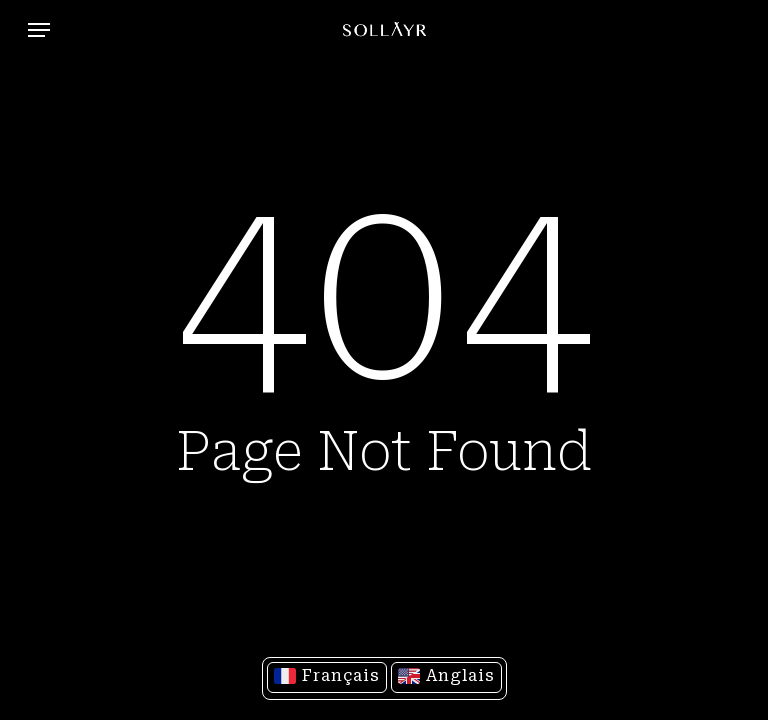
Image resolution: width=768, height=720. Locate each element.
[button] (39, 30)
